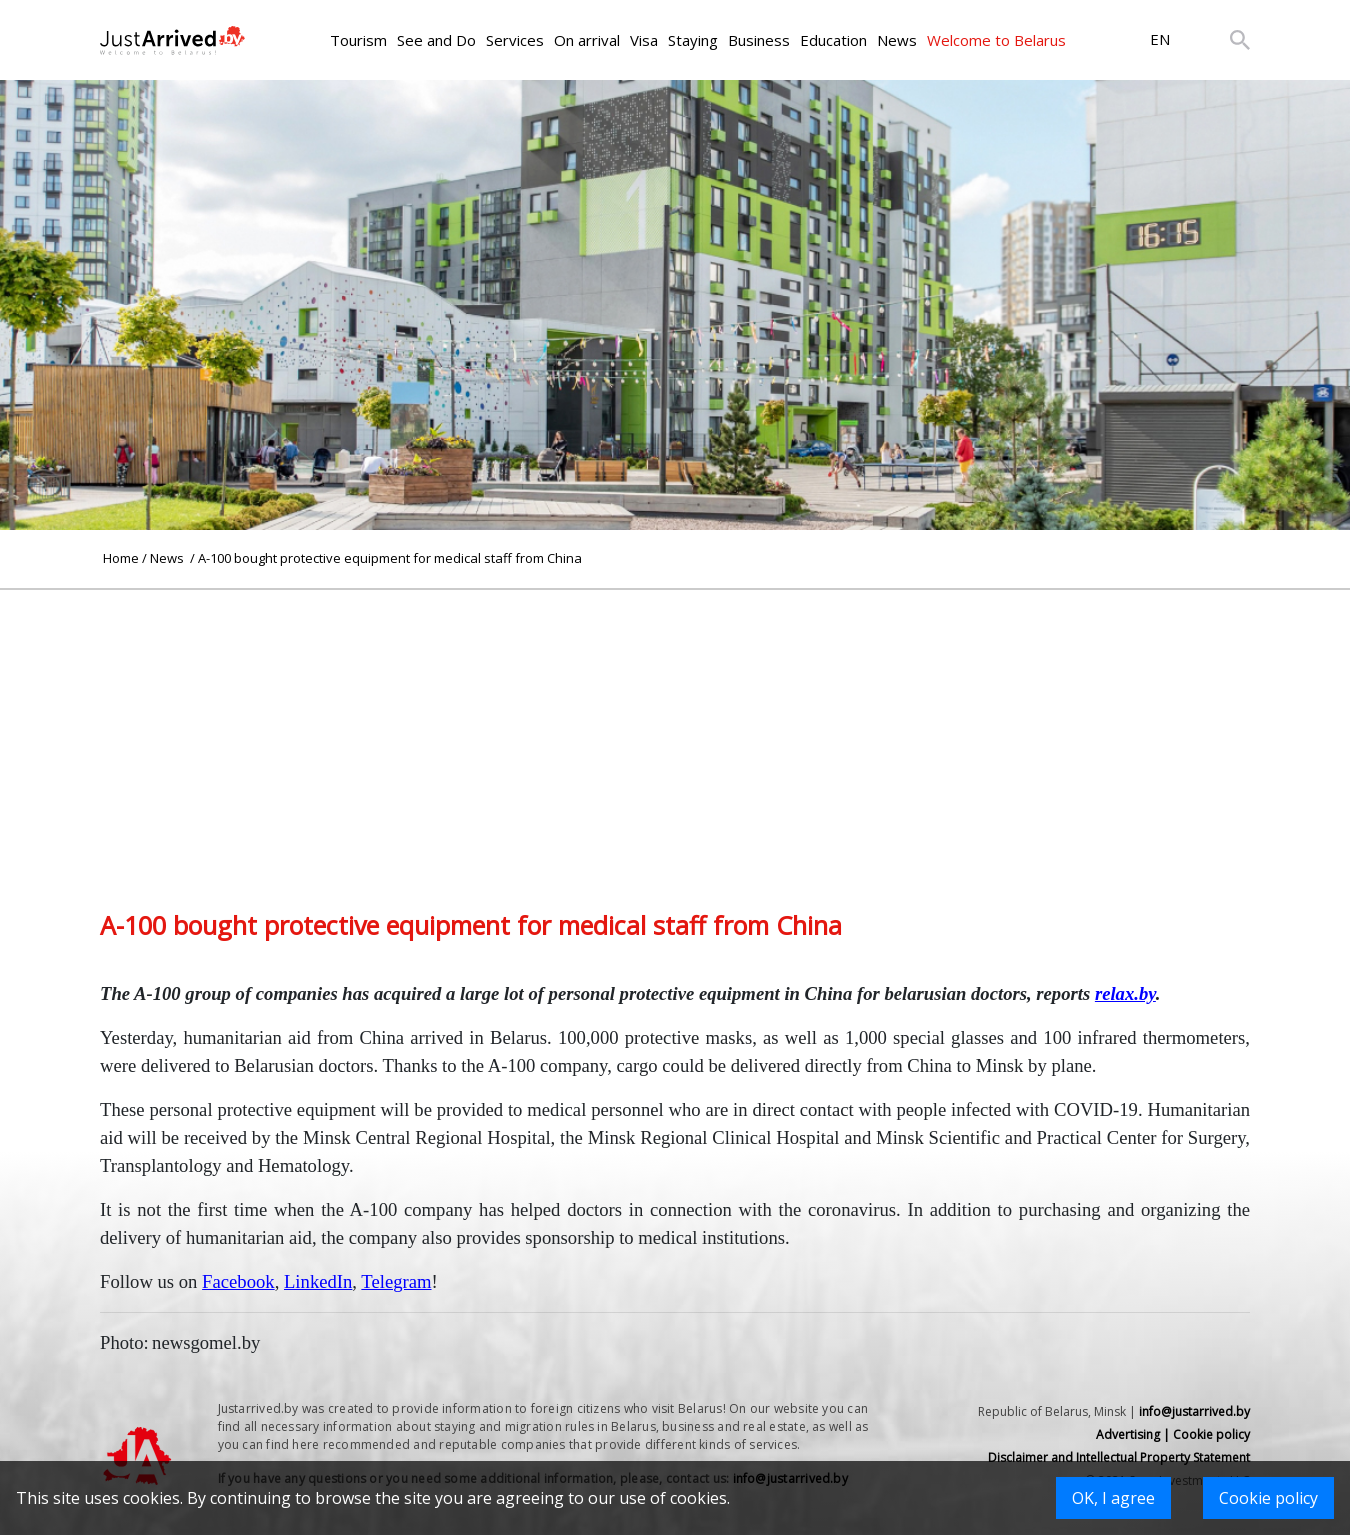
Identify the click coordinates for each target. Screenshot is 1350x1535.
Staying (693, 40)
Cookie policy (1268, 1498)
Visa (644, 40)
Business (759, 40)
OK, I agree (1113, 1498)
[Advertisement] (675, 730)
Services (515, 40)
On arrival (587, 40)
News (897, 40)
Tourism (358, 40)
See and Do (436, 40)
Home (121, 558)
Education (833, 40)
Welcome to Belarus (996, 40)
